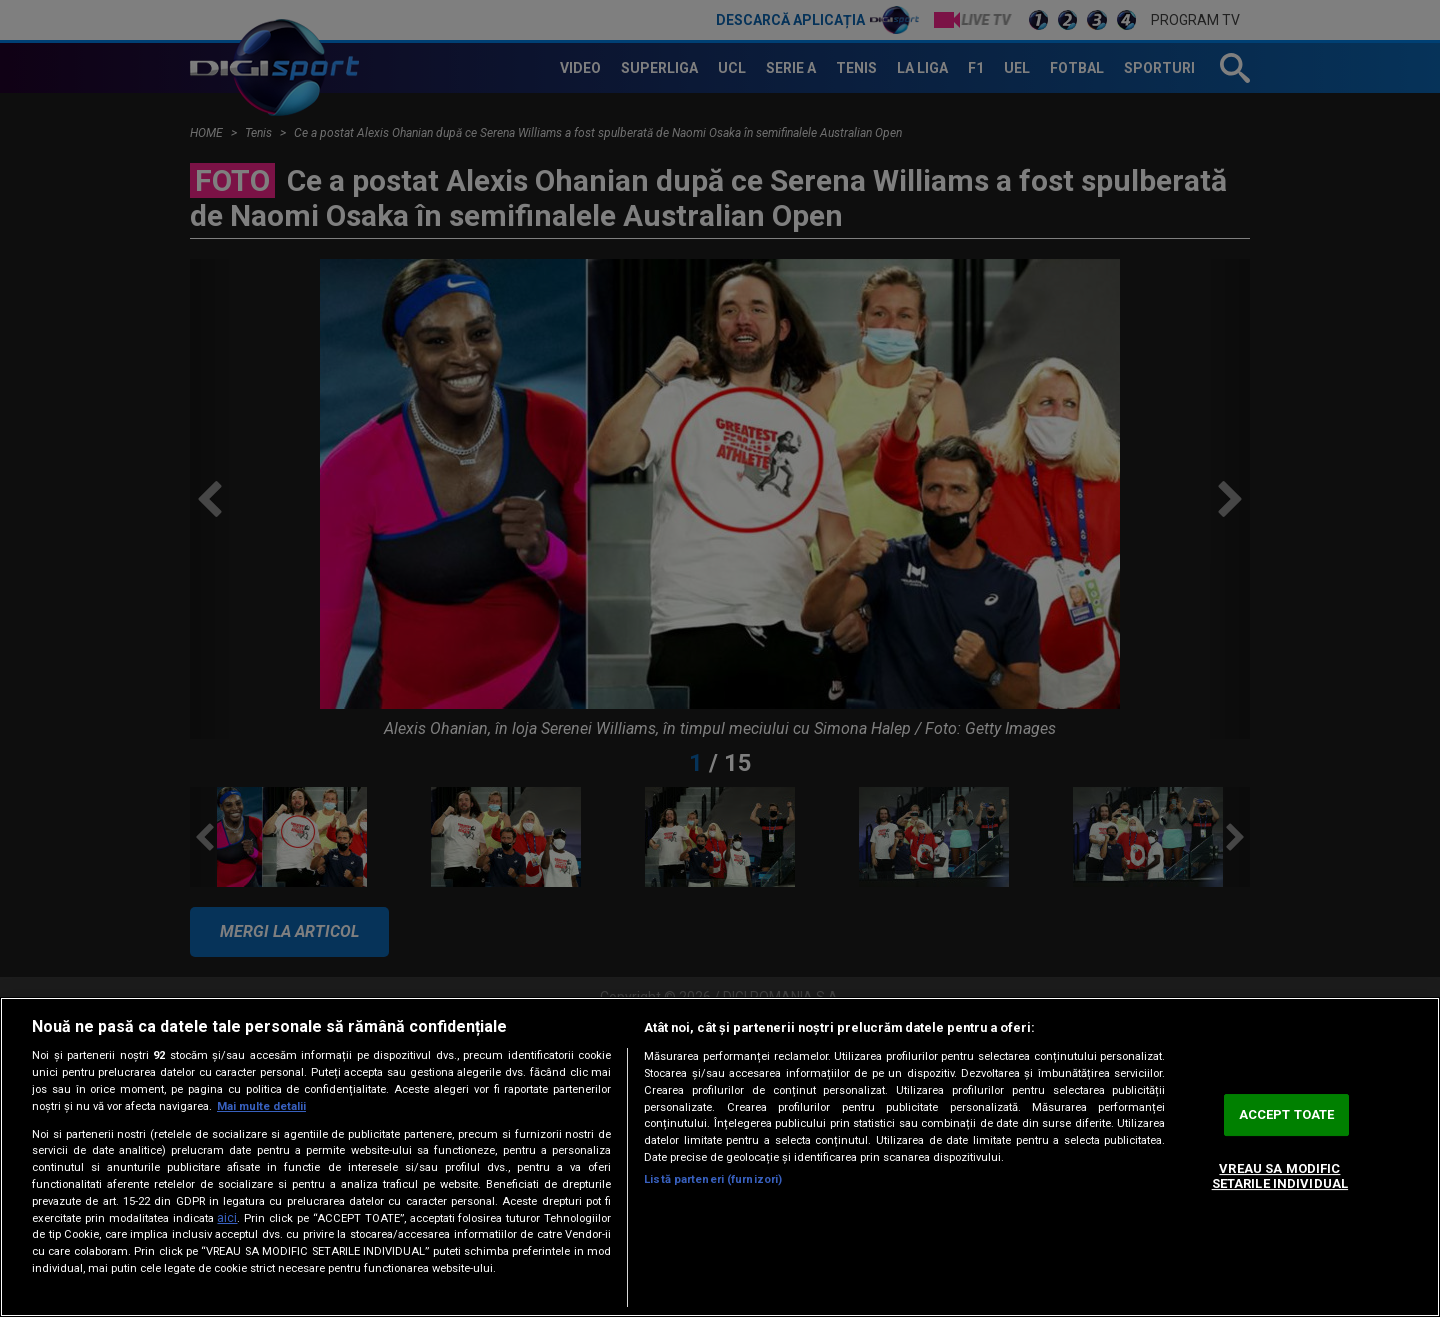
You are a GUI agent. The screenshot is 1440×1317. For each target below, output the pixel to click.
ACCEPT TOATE (1287, 1114)
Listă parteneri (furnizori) (713, 1179)
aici (227, 1218)
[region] (720, 1157)
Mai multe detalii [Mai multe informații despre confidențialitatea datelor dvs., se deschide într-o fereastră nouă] (261, 1106)
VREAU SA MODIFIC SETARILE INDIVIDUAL (1280, 1176)
